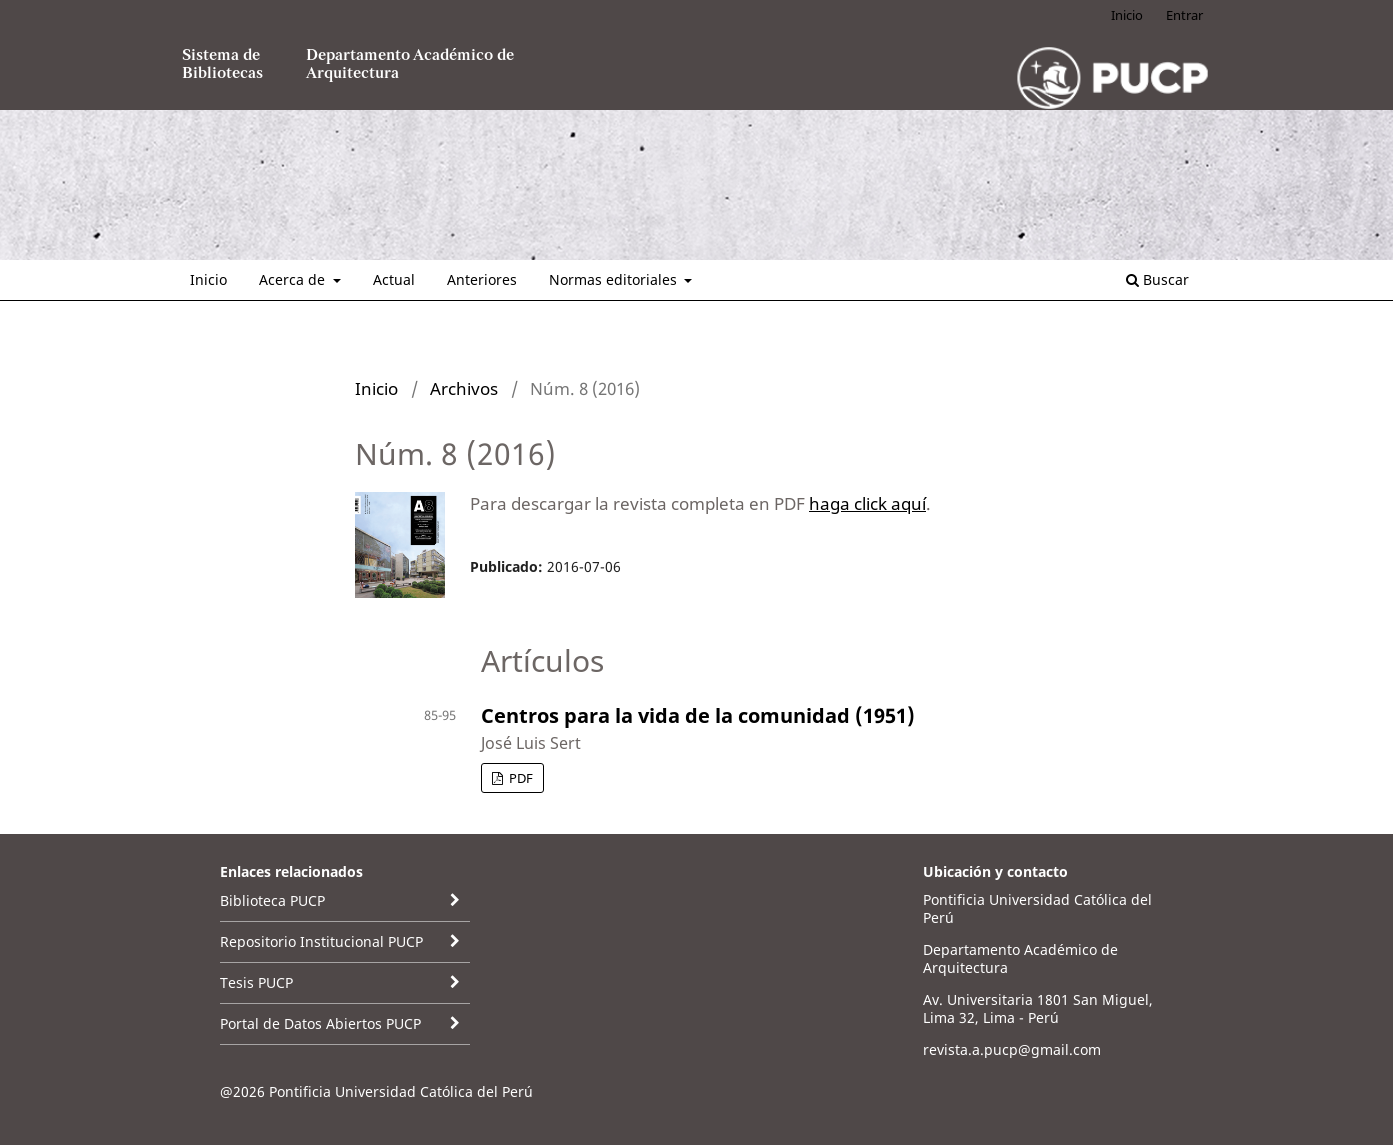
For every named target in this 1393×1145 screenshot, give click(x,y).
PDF (519, 778)
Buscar (1157, 279)
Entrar (1184, 15)
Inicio (208, 279)
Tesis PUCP (256, 982)
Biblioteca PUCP (272, 900)
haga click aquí (867, 503)
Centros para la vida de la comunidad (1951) (698, 715)
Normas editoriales (615, 279)
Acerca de (294, 279)
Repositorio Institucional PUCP (321, 941)
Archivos (464, 388)
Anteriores (482, 279)
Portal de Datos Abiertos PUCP (320, 1023)
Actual (394, 279)
